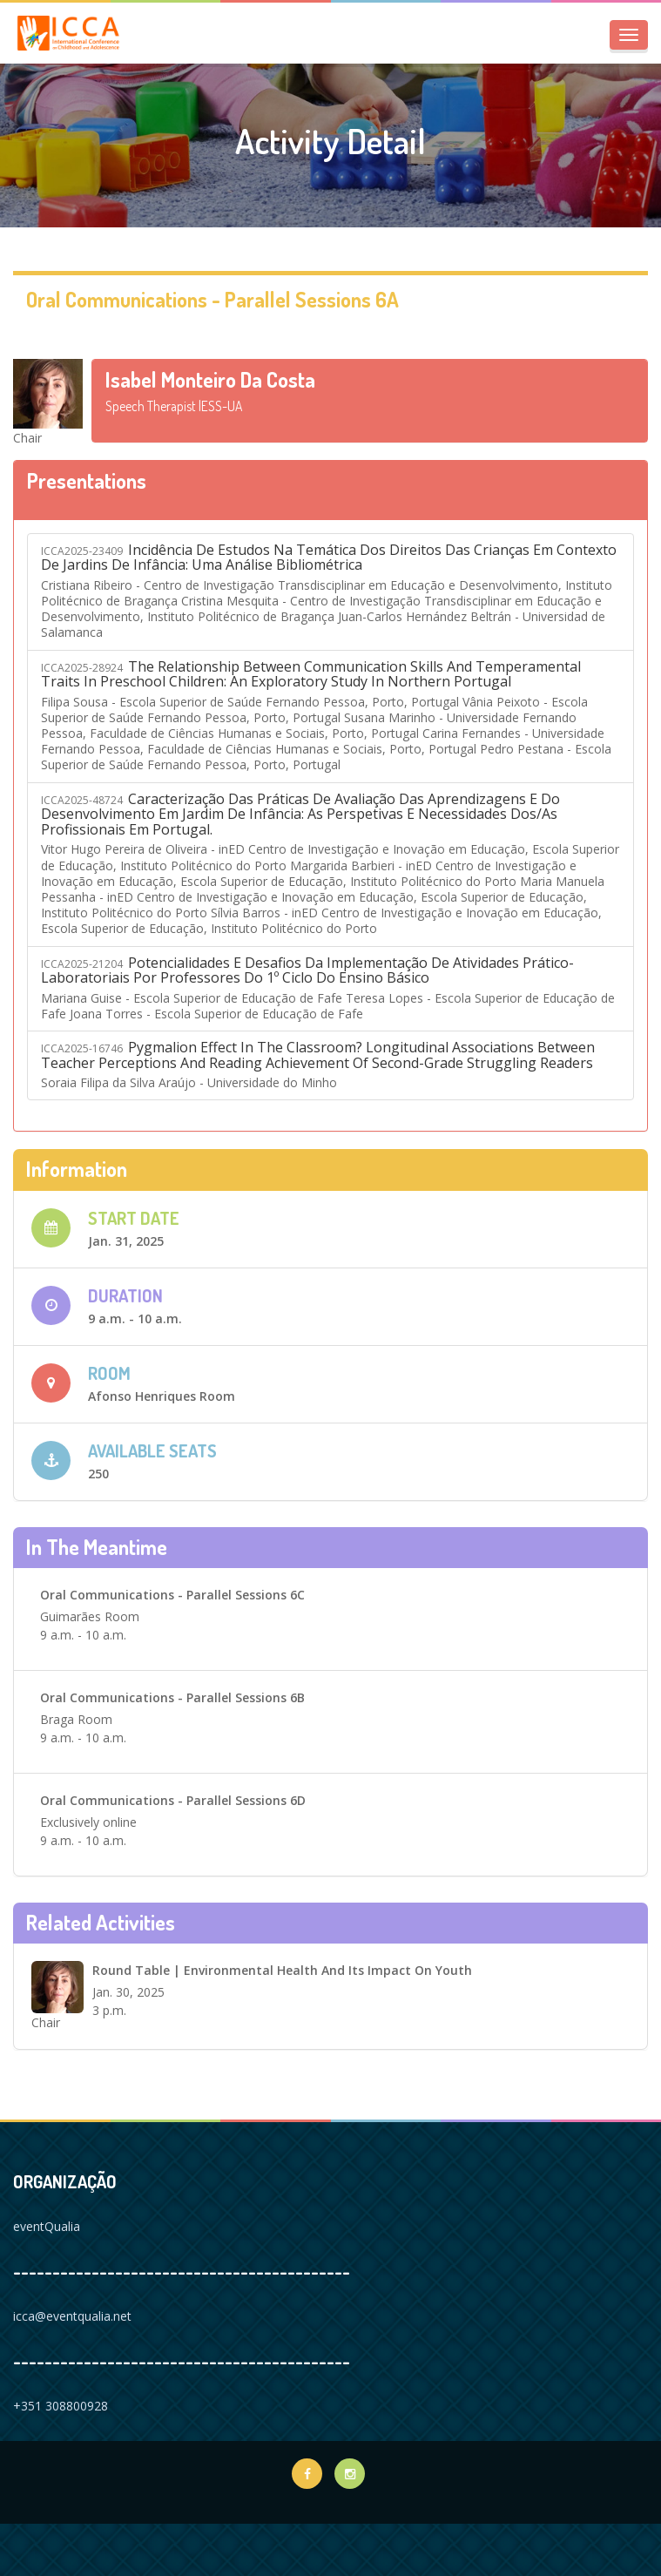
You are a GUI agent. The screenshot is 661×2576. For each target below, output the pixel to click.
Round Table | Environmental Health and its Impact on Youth (282, 1970)
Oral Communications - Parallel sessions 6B (172, 1697)
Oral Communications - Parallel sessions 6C (172, 1594)
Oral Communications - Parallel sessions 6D (173, 1800)
